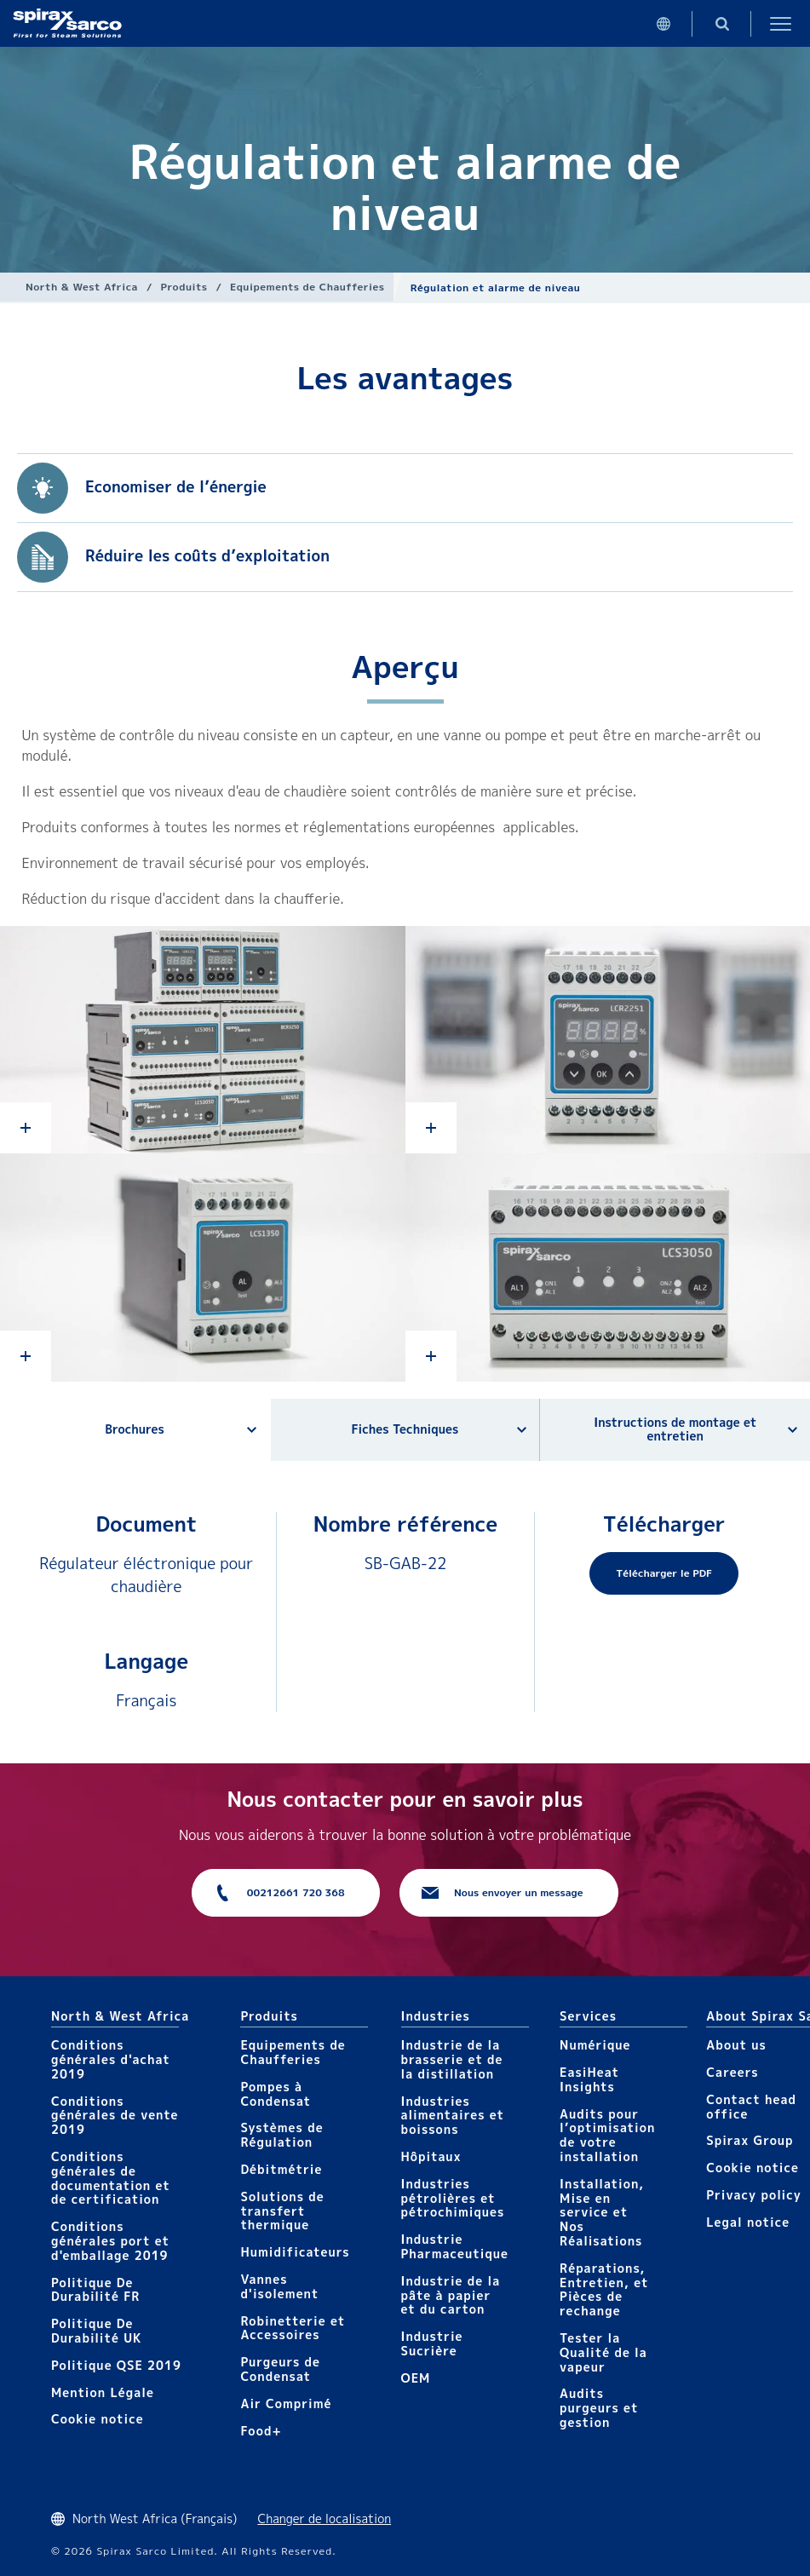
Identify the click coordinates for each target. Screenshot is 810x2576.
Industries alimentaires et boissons (453, 2115)
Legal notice (748, 2222)
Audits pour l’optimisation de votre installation (607, 2135)
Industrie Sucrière (432, 2343)
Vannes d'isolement (279, 2286)
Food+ (260, 2431)
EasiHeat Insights (589, 2079)
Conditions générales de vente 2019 (115, 2115)
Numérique (595, 2045)
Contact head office (751, 2106)
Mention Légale (102, 2392)
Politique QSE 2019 (116, 2365)
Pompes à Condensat (275, 2094)
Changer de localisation (324, 2518)
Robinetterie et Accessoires (292, 2328)
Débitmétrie (281, 2169)
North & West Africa (82, 286)
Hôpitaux (431, 2156)
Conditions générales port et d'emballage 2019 (110, 2240)
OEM (416, 2378)
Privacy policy (753, 2195)
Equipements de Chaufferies (307, 286)
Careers (732, 2072)
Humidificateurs (294, 2252)
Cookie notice (97, 2419)
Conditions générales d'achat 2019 (110, 2059)
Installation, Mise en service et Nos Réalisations (602, 2212)
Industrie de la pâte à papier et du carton (451, 2295)
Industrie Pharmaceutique (455, 2246)
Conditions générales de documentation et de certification (110, 2177)
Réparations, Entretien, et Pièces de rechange (604, 2289)
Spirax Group (749, 2140)
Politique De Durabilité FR (95, 2289)
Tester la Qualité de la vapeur (603, 2352)
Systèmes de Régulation (281, 2134)
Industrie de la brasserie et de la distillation (452, 2059)
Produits (184, 286)
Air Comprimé (285, 2403)
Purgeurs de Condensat (280, 2369)
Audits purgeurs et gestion (599, 2407)
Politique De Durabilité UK (96, 2330)
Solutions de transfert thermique (282, 2211)
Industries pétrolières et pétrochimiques (453, 2198)
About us (736, 2045)
